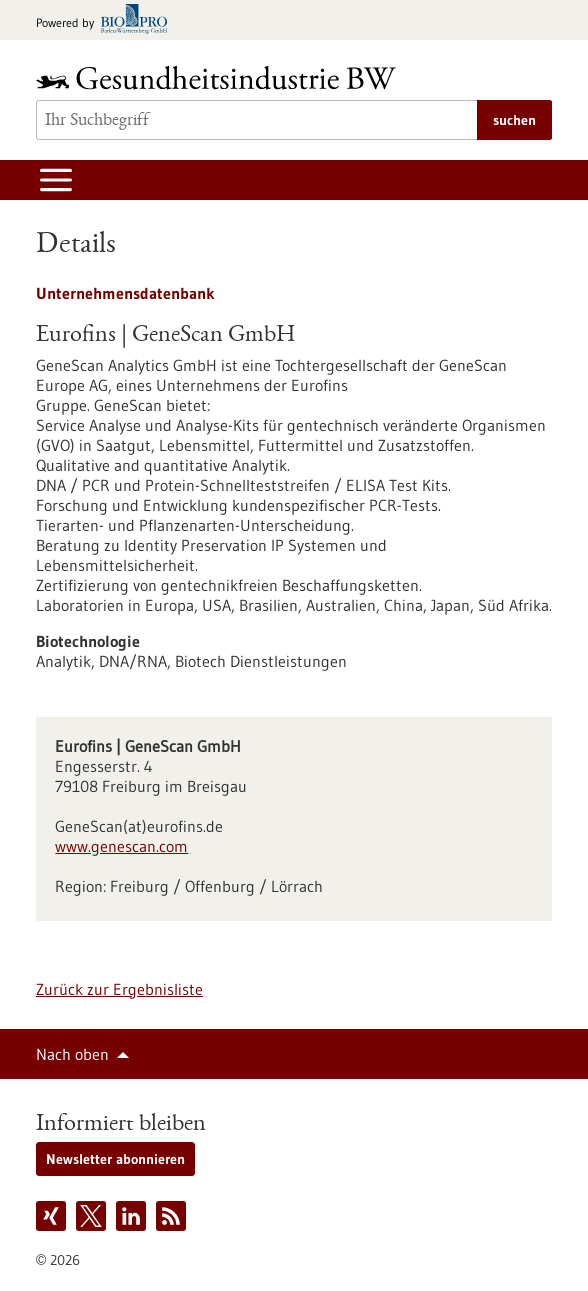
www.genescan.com (121, 846)
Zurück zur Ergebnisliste (119, 989)
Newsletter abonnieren (115, 1159)
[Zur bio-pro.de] (107, 20)
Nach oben (72, 1054)
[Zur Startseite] (221, 77)
